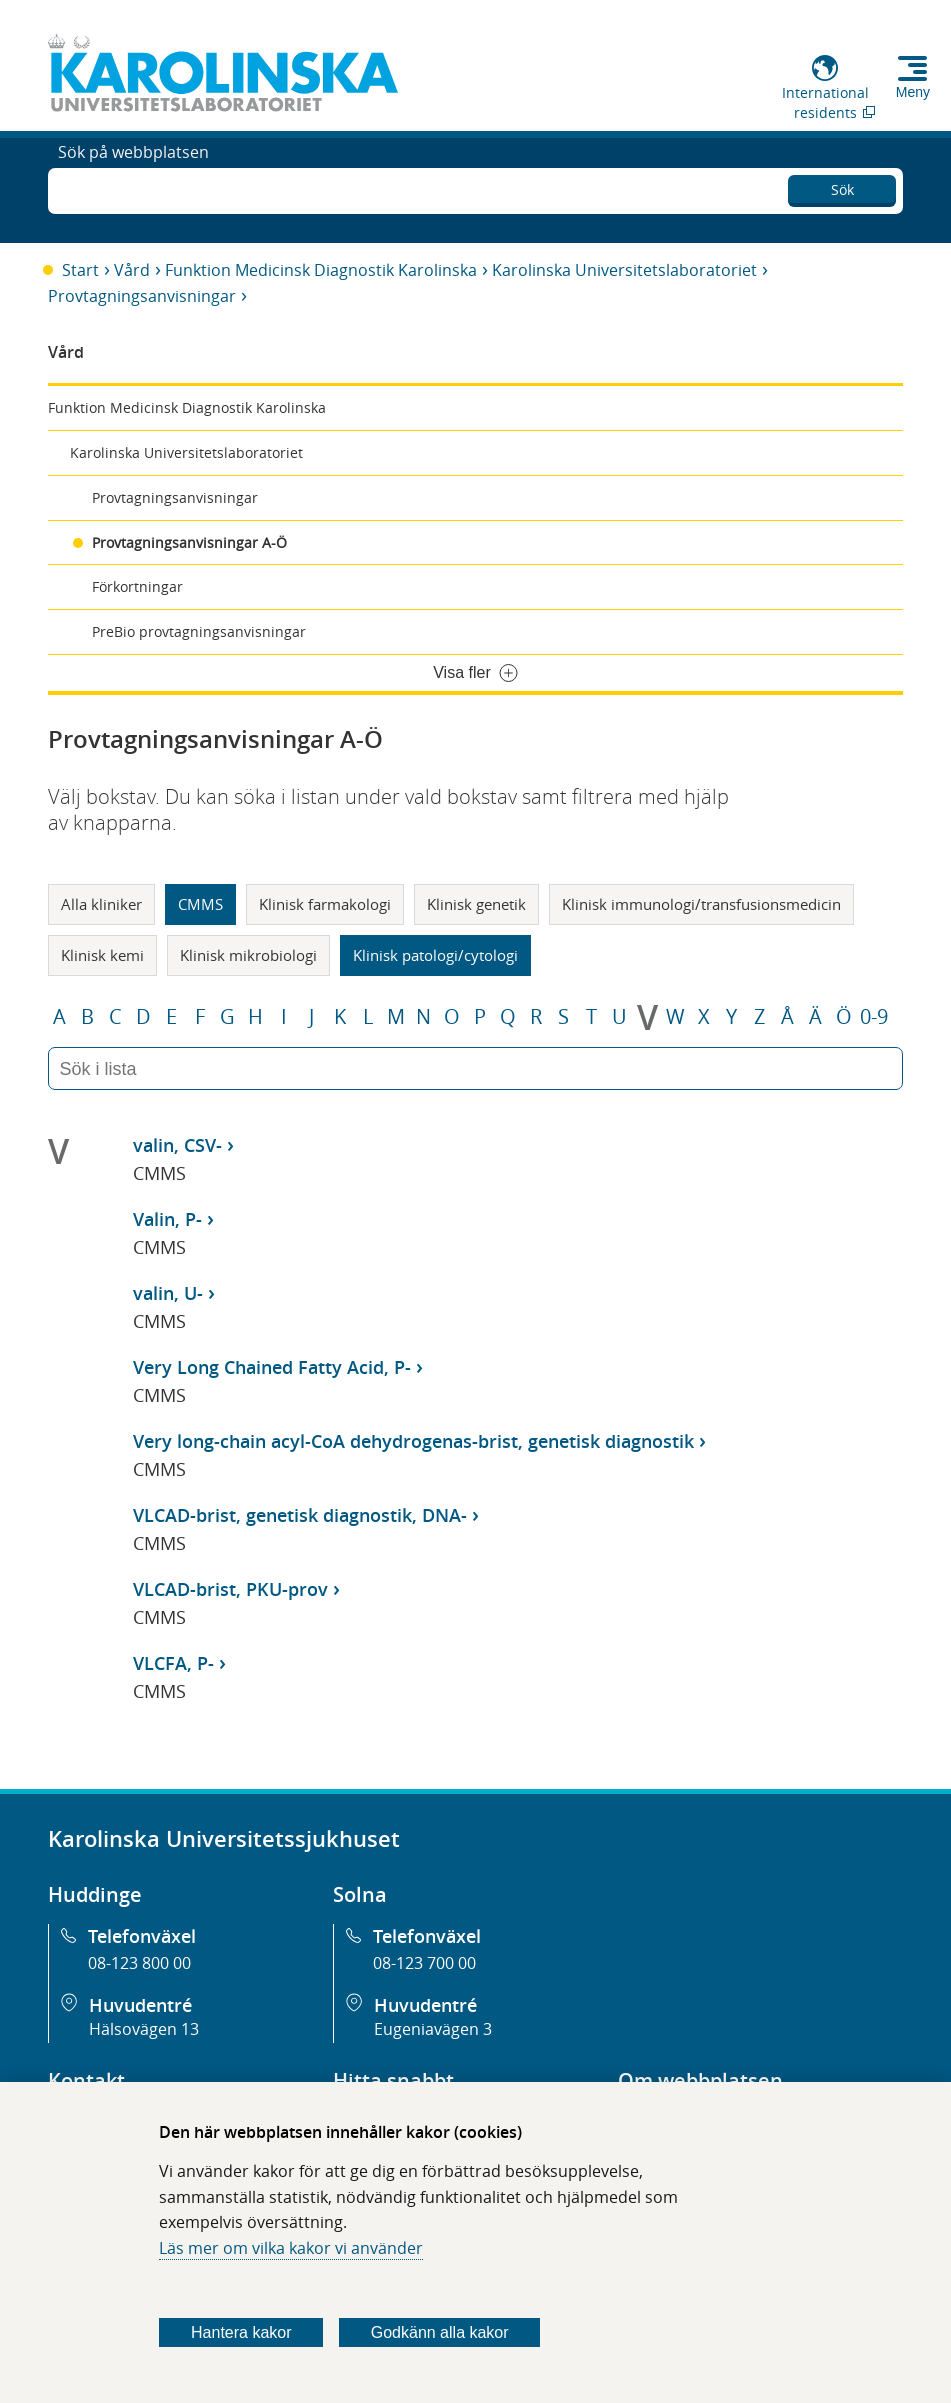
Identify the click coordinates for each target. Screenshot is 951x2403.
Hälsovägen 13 (144, 2029)
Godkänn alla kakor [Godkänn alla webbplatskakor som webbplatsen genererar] (440, 2332)
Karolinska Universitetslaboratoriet (624, 270)
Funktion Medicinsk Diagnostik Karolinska (321, 270)
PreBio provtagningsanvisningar (199, 631)
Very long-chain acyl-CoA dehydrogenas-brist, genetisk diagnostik (413, 1441)
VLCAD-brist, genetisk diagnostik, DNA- (300, 1515)
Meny (913, 92)
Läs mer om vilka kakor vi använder (291, 2248)
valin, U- (168, 1293)
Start (80, 270)
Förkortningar (137, 586)
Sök (842, 185)
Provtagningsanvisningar (142, 296)
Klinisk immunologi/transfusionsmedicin (701, 904)
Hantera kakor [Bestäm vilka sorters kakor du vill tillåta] (241, 2332)
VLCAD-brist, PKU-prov (230, 1589)
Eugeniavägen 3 (433, 2029)
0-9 (874, 1017)
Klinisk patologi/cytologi (435, 955)
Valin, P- (167, 1219)
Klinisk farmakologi (325, 904)
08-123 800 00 (139, 1963)
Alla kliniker (101, 904)
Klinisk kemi (102, 955)
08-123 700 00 (424, 1963)
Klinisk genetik (476, 904)
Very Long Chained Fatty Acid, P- (272, 1367)
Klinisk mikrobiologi (248, 955)
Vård (132, 270)
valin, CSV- (177, 1145)
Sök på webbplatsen (133, 188)
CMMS (200, 904)
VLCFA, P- (173, 1663)
